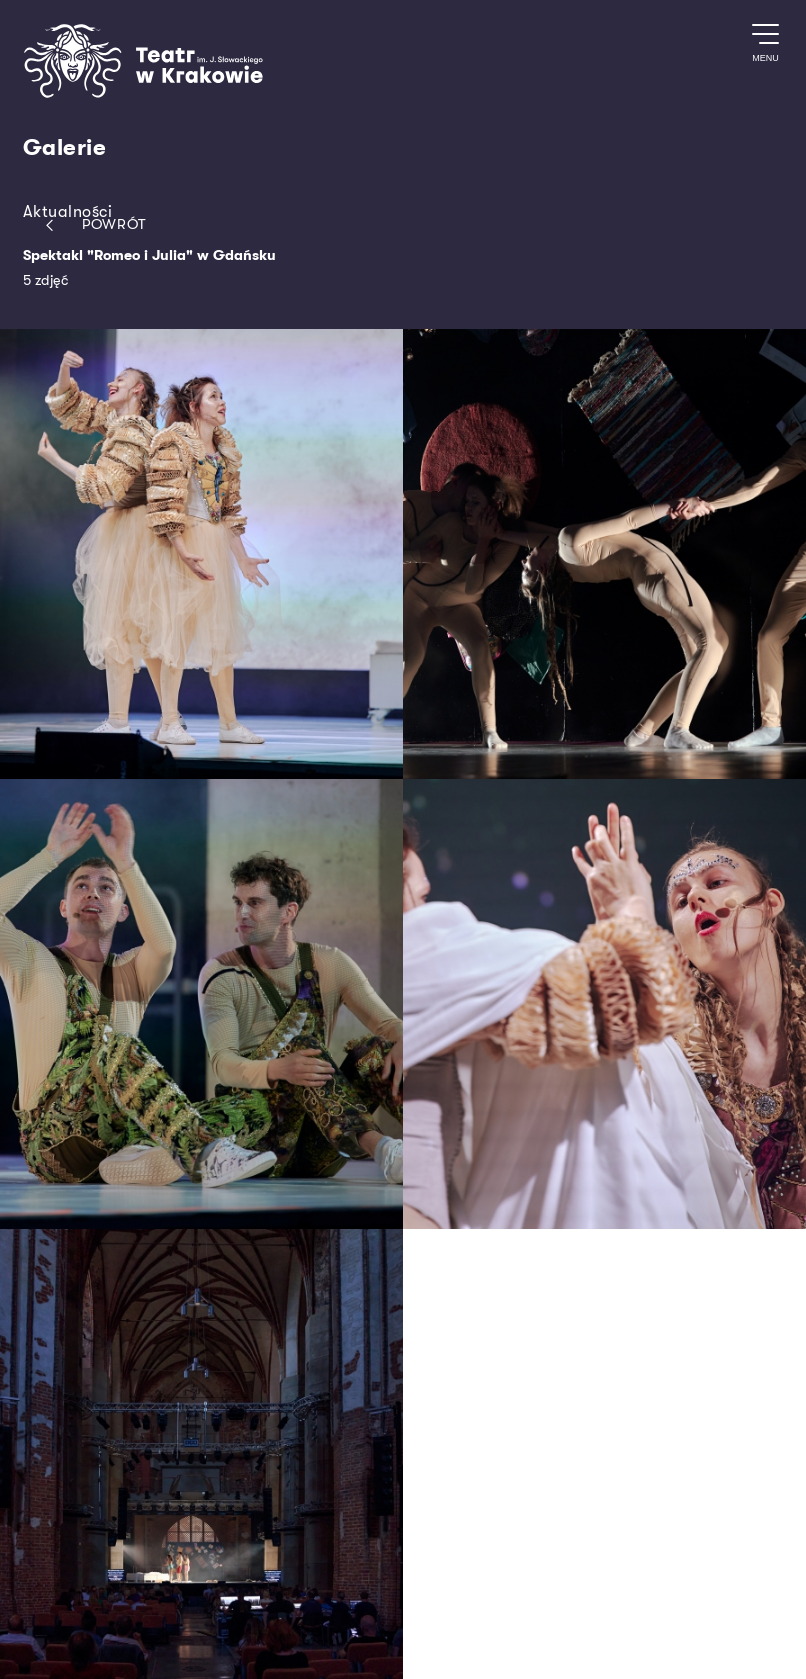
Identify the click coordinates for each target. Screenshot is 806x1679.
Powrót (91, 225)
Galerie (65, 148)
